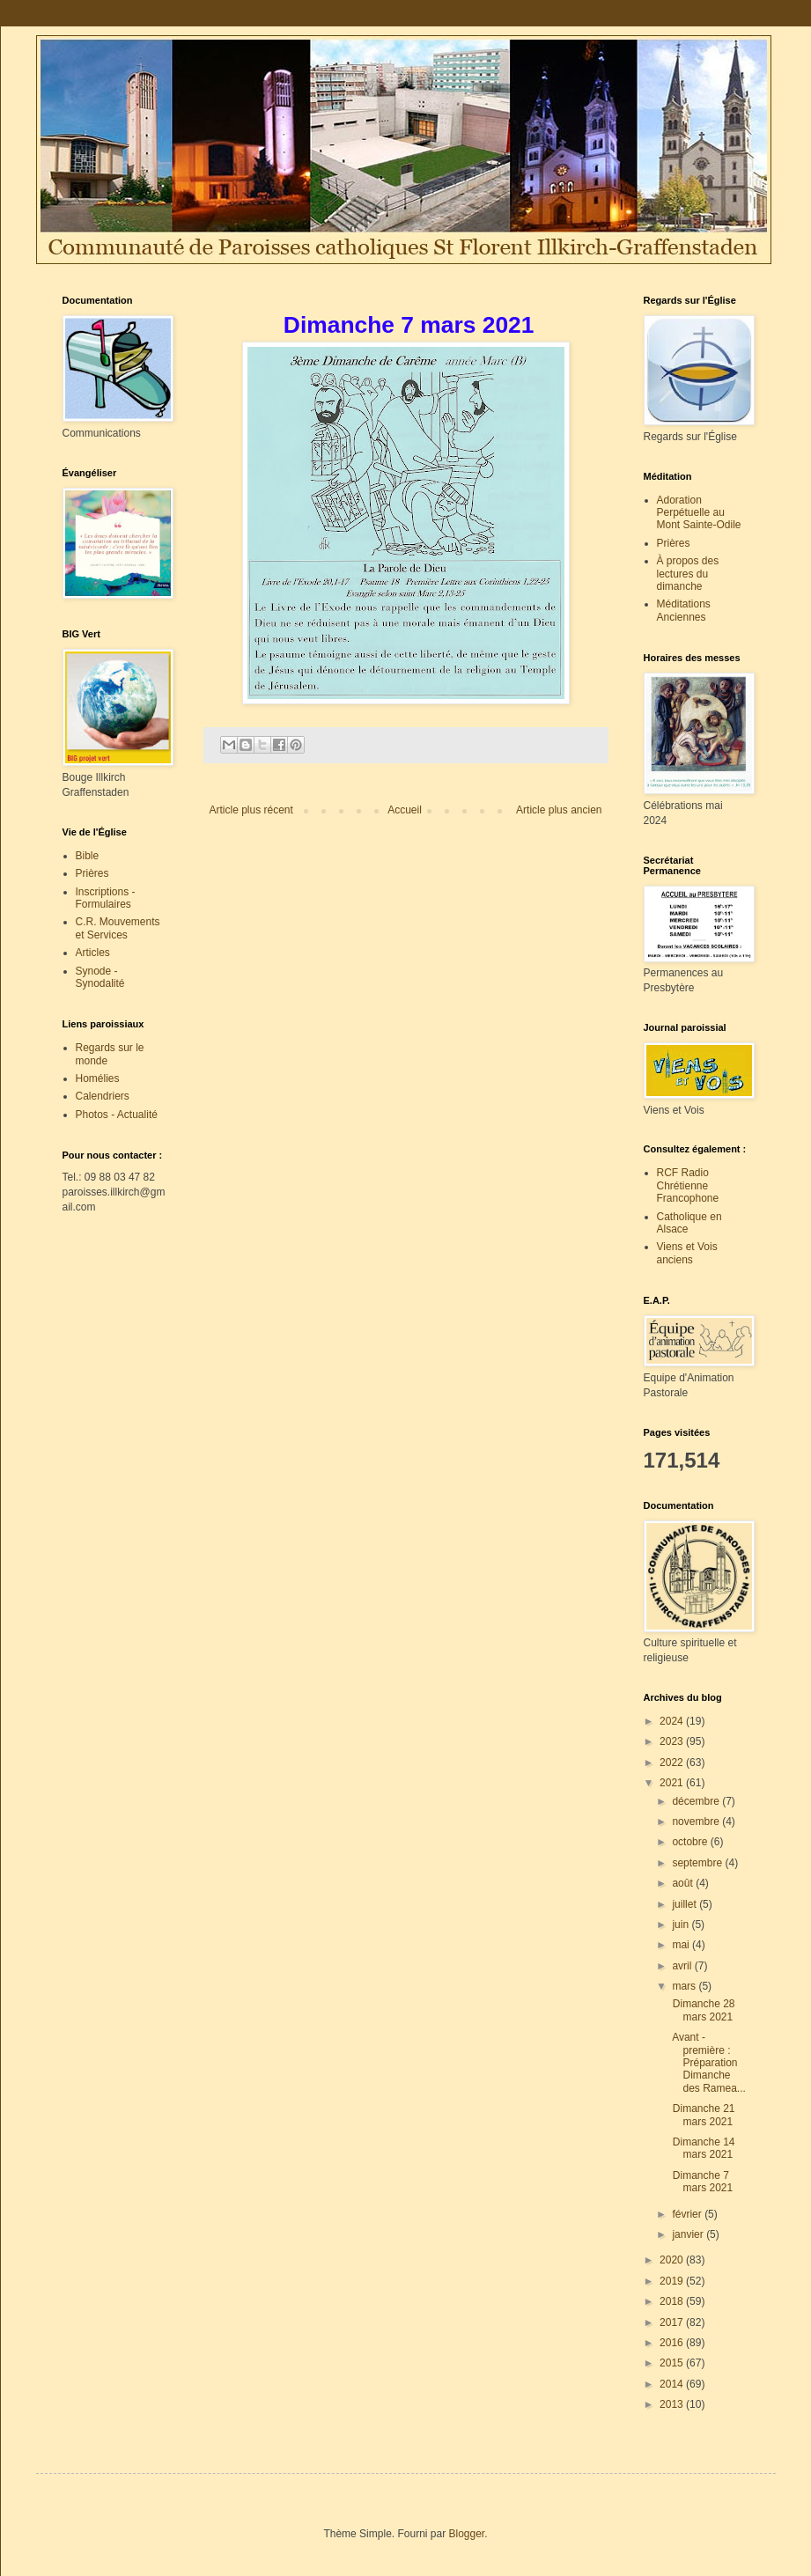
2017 (673, 2322)
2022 (673, 1762)
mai (682, 1945)
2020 (673, 2260)
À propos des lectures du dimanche (688, 573)
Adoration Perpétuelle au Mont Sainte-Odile (699, 513)
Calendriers (102, 1096)
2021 (673, 1783)
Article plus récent (251, 810)
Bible (88, 856)
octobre (691, 1842)
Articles (93, 952)
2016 (673, 2343)
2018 (673, 2301)
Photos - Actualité (117, 1114)
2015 (673, 2363)
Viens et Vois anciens (687, 1252)
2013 (673, 2404)
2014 (673, 2384)
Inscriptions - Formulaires (106, 898)
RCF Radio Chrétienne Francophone (688, 1185)
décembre (697, 1801)
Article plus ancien (558, 810)
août (684, 1883)
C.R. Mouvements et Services (118, 928)
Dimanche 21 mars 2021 (701, 2114)
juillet (685, 1904)
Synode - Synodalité (100, 977)
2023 (673, 1741)
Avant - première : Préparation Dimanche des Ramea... (707, 2062)
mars (685, 1986)
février (688, 2214)
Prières (92, 873)
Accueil (404, 810)
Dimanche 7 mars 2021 (701, 2181)
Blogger (467, 2534)
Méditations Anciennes (684, 610)
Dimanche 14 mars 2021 (701, 2148)
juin (681, 1924)
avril (683, 1966)
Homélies (98, 1078)
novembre (697, 1821)
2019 (673, 2281)
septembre (698, 1863)
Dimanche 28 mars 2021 (701, 2010)
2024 (673, 1721)
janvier (689, 2234)
